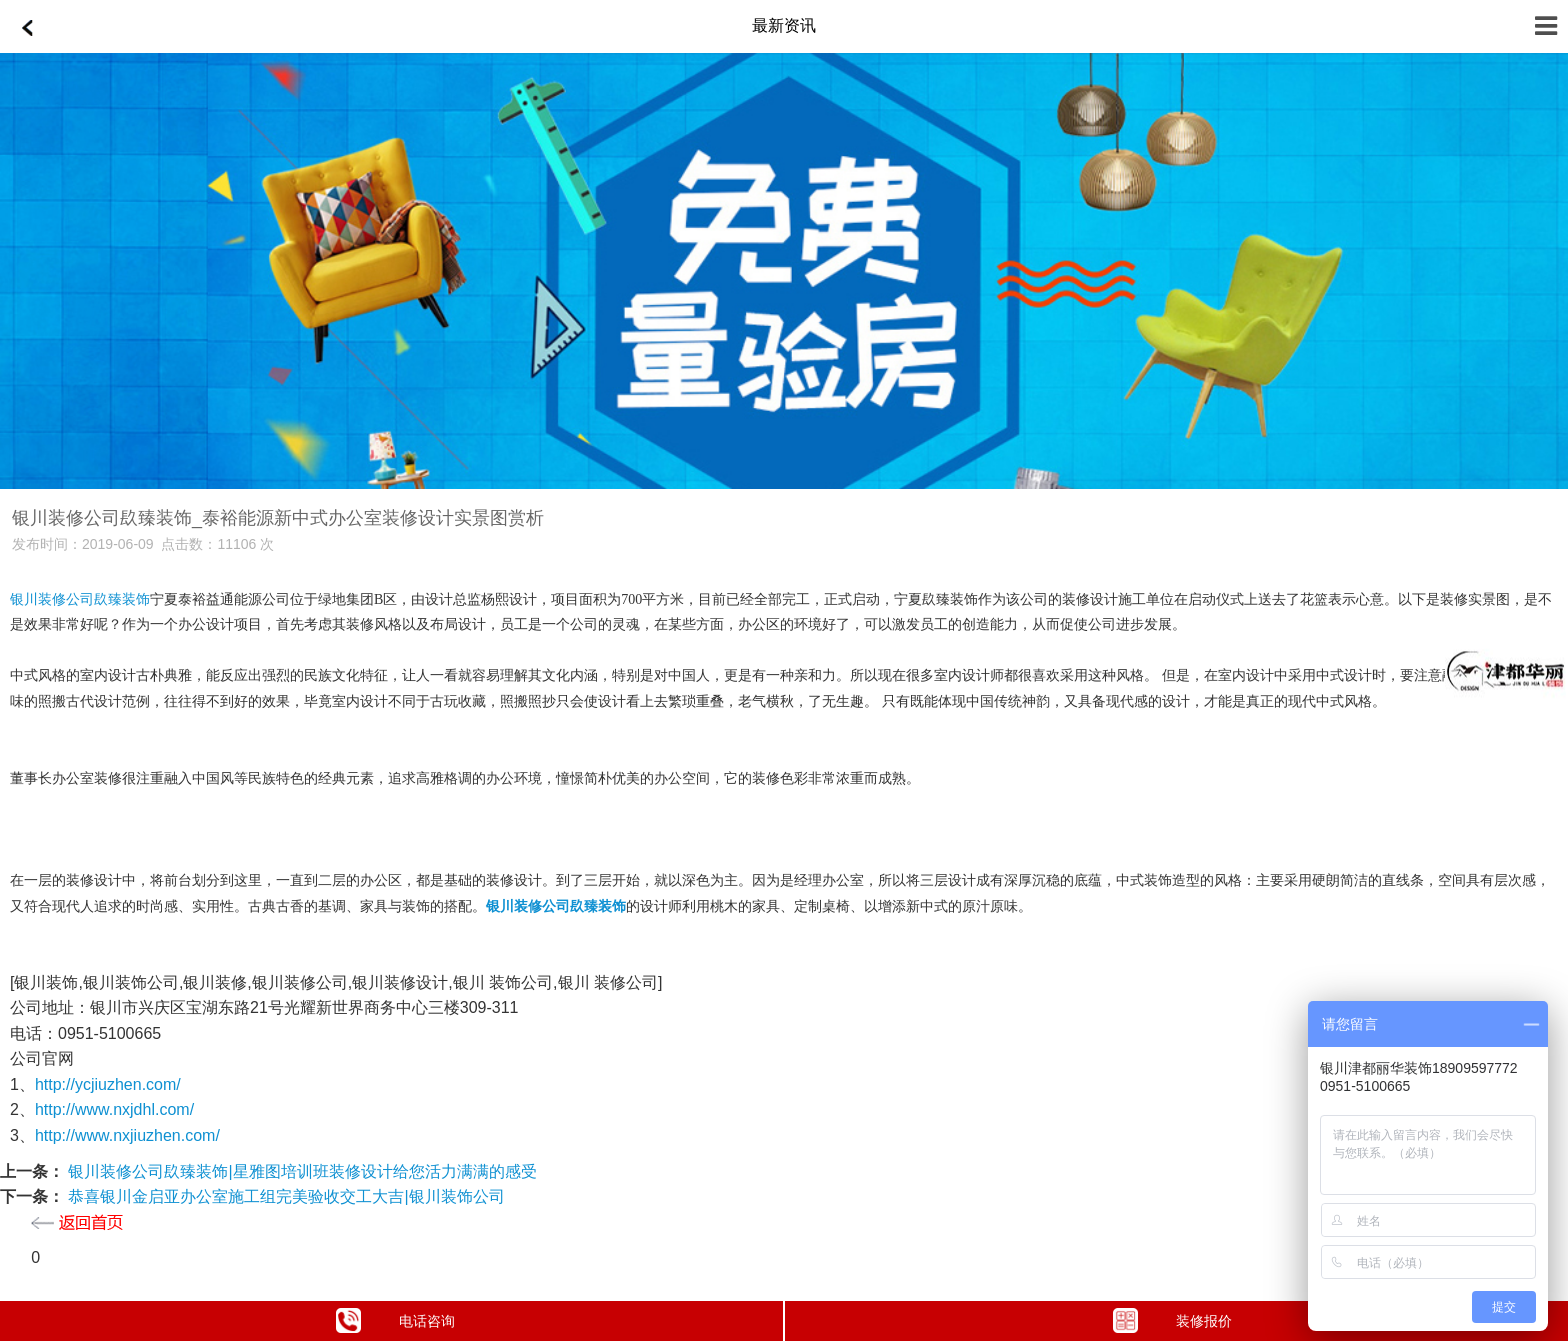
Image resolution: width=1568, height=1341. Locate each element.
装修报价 (1173, 1321)
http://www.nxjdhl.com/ (114, 1109)
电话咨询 (396, 1321)
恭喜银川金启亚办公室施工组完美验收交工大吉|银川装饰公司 (284, 1196)
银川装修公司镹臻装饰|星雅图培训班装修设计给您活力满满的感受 (300, 1171)
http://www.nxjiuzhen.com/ (127, 1135)
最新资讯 (784, 25)
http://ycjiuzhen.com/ (108, 1084)
